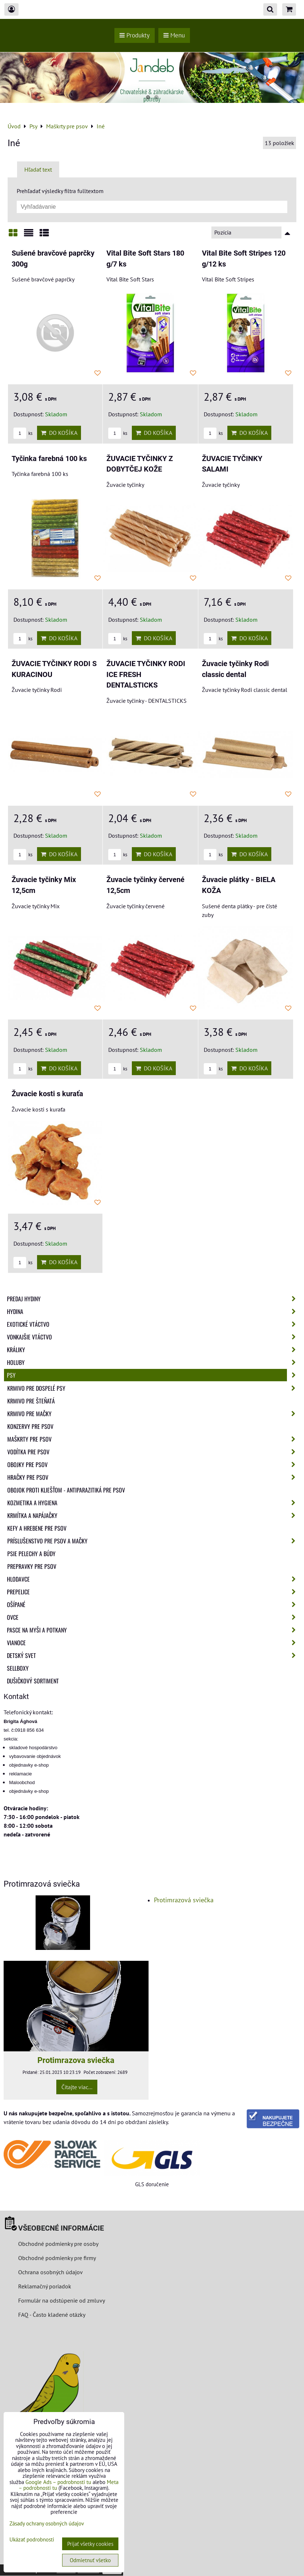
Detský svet (153, 1655)
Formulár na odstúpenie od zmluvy (61, 2300)
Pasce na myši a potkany (153, 1630)
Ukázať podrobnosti (31, 2540)
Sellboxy (18, 1668)
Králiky (153, 1349)
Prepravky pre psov (31, 1566)
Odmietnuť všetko (90, 2560)
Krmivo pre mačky (153, 1413)
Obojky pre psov (153, 1464)
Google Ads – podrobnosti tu (58, 2482)
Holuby (153, 1362)
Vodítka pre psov (153, 1452)
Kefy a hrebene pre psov (36, 1528)
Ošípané (153, 1604)
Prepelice (153, 1592)
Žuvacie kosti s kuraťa (47, 1094)
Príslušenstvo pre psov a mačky (153, 1541)
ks (22, 433)
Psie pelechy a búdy (31, 1553)
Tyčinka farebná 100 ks (49, 458)
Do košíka (59, 432)
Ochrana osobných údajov (50, 2272)
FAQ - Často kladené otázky (51, 2314)
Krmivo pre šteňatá (31, 1401)
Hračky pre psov (153, 1477)
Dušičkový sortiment (33, 1680)
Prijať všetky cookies (90, 2543)
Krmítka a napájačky (153, 1515)
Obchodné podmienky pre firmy (57, 2257)
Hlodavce (153, 1579)
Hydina (153, 1311)
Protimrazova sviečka (75, 2060)
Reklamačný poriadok (44, 2286)
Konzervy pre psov (30, 1426)
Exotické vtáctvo (153, 1324)
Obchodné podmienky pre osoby (58, 2243)
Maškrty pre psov (153, 1439)
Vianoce (153, 1642)
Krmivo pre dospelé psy (153, 1388)
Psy (153, 1375)
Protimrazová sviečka (184, 1900)
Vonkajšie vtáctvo (153, 1337)
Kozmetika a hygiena (153, 1503)
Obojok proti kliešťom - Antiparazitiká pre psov (66, 1490)
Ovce (153, 1617)
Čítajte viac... (76, 2087)
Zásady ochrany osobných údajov (46, 2523)
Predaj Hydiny (153, 1299)
